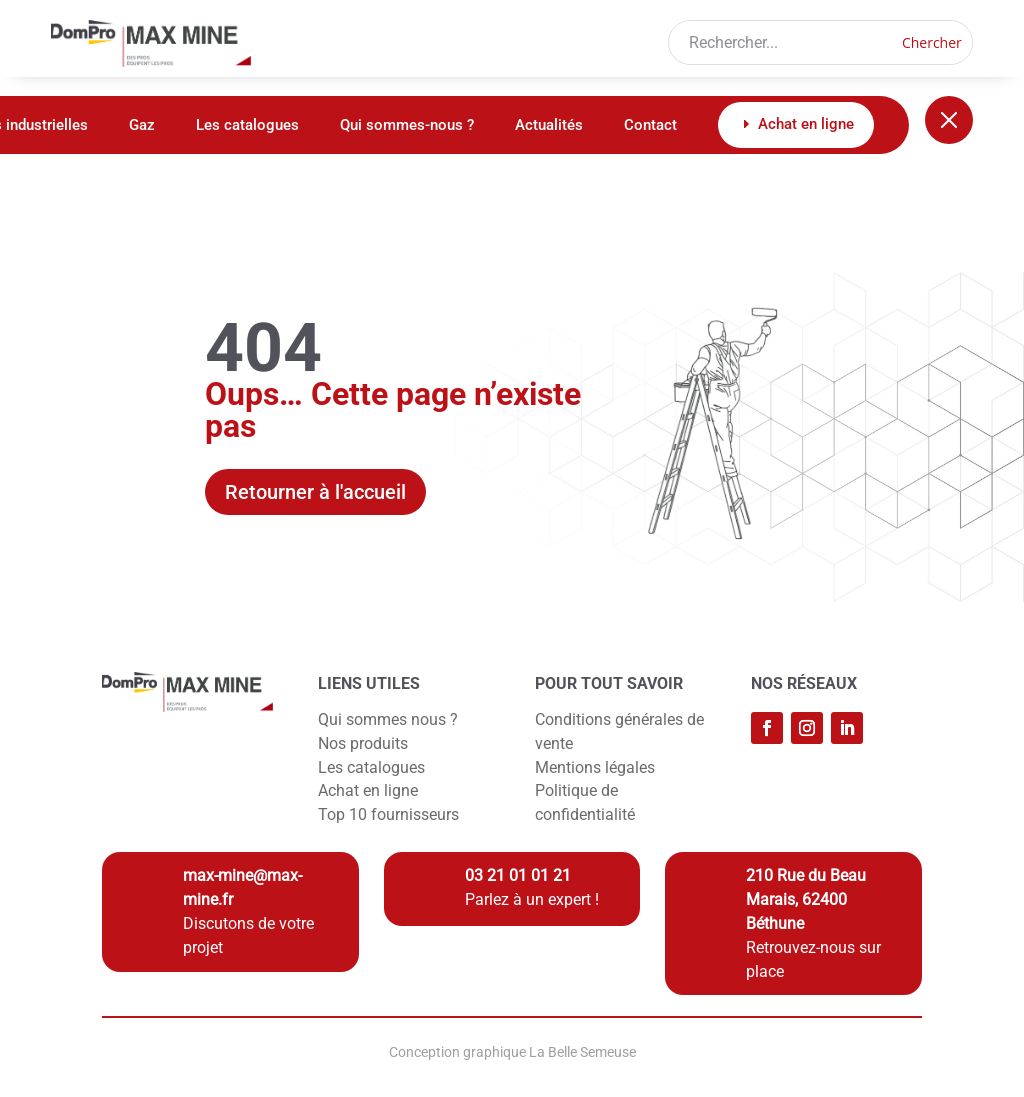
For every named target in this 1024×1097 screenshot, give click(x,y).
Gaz (142, 126)
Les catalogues (247, 126)
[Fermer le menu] (949, 120)
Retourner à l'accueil (315, 492)
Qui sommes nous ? (388, 719)
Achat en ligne (368, 790)
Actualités (549, 126)
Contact (650, 126)
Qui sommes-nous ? (407, 126)
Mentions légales (595, 767)
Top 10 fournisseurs (388, 814)
